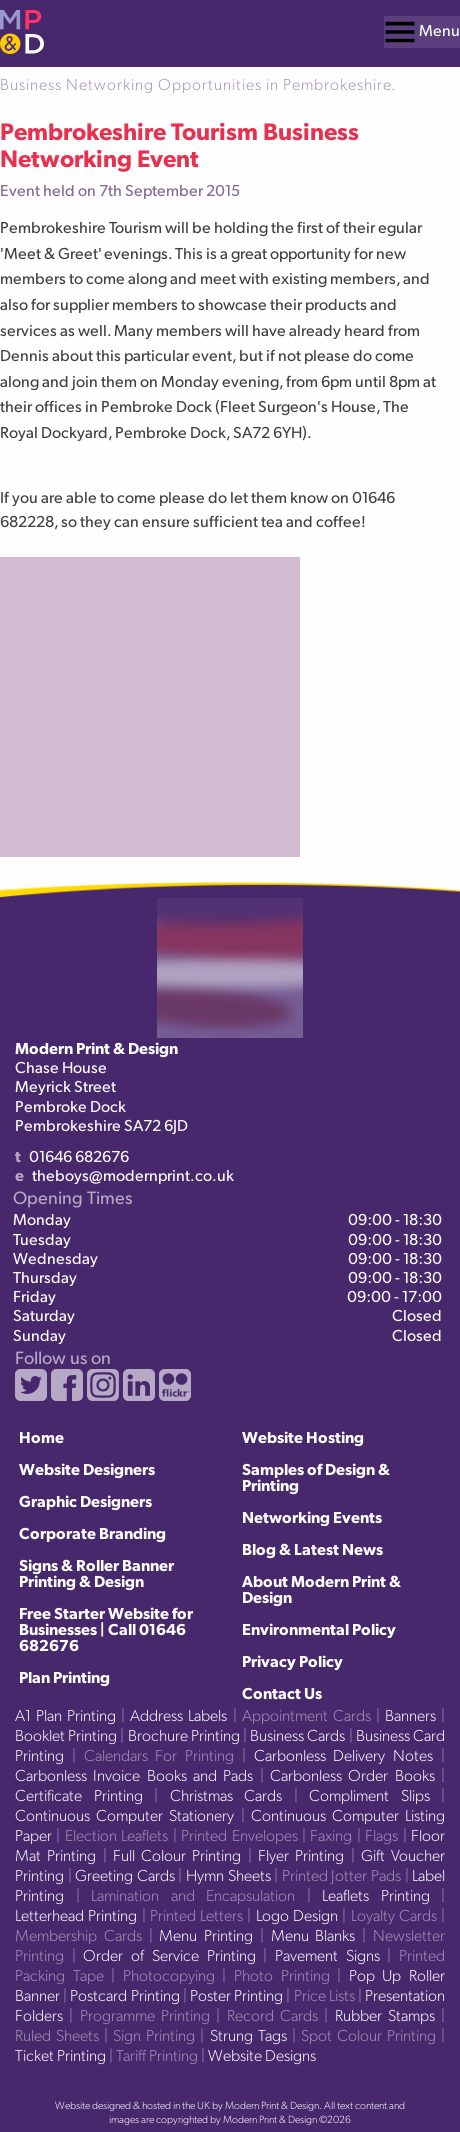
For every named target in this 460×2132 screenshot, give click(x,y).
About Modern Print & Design (321, 1588)
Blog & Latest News (312, 1548)
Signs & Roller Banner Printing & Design (96, 1572)
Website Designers (87, 1468)
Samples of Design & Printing (316, 1476)
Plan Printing (64, 1676)
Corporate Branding (92, 1532)
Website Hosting (303, 1436)
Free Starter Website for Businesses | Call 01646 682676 (106, 1628)
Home (41, 1436)
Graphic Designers (85, 1500)
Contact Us (282, 1692)
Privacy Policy (292, 1660)
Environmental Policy (319, 1628)
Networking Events (312, 1516)
